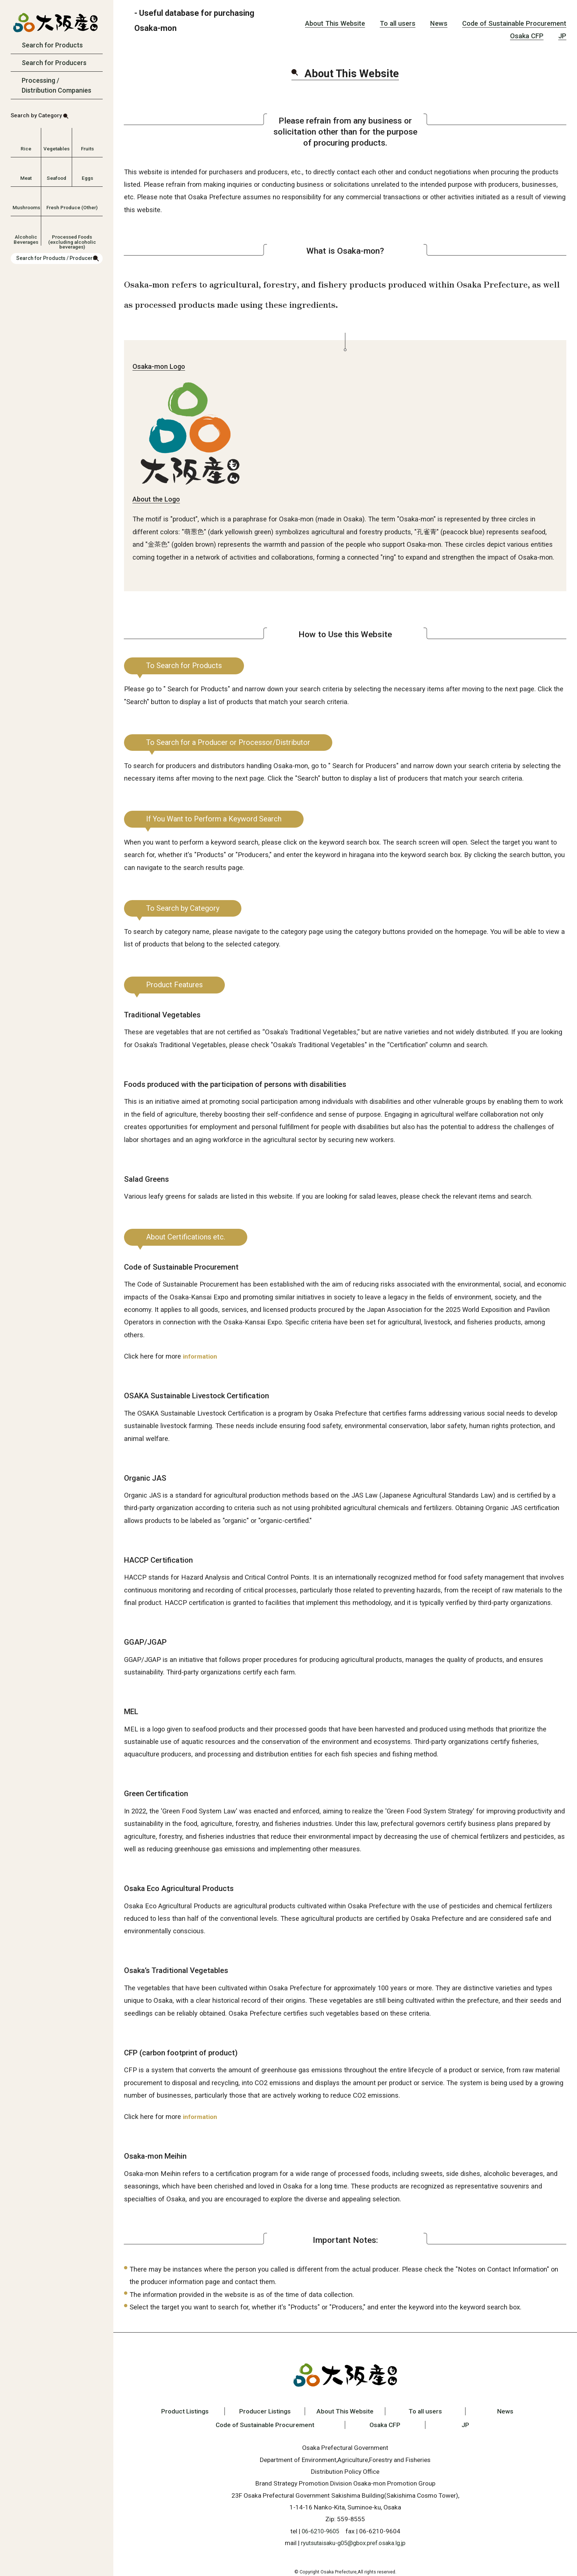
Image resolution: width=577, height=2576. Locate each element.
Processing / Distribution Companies (56, 85)
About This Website (335, 23)
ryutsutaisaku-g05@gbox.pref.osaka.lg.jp (353, 2543)
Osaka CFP (527, 36)
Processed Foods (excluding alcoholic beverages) (72, 239)
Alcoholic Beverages (26, 239)
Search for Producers (54, 63)
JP (562, 36)
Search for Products (52, 45)
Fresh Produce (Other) (72, 207)
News (438, 23)
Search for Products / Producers (56, 258)
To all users (397, 23)
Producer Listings (260, 2411)
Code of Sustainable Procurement (514, 23)
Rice (26, 148)
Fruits (87, 148)
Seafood (56, 178)
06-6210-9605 (320, 2531)
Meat (26, 178)
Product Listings (175, 2411)
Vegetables (56, 148)
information (201, 1356)
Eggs (87, 178)
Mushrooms (26, 207)
